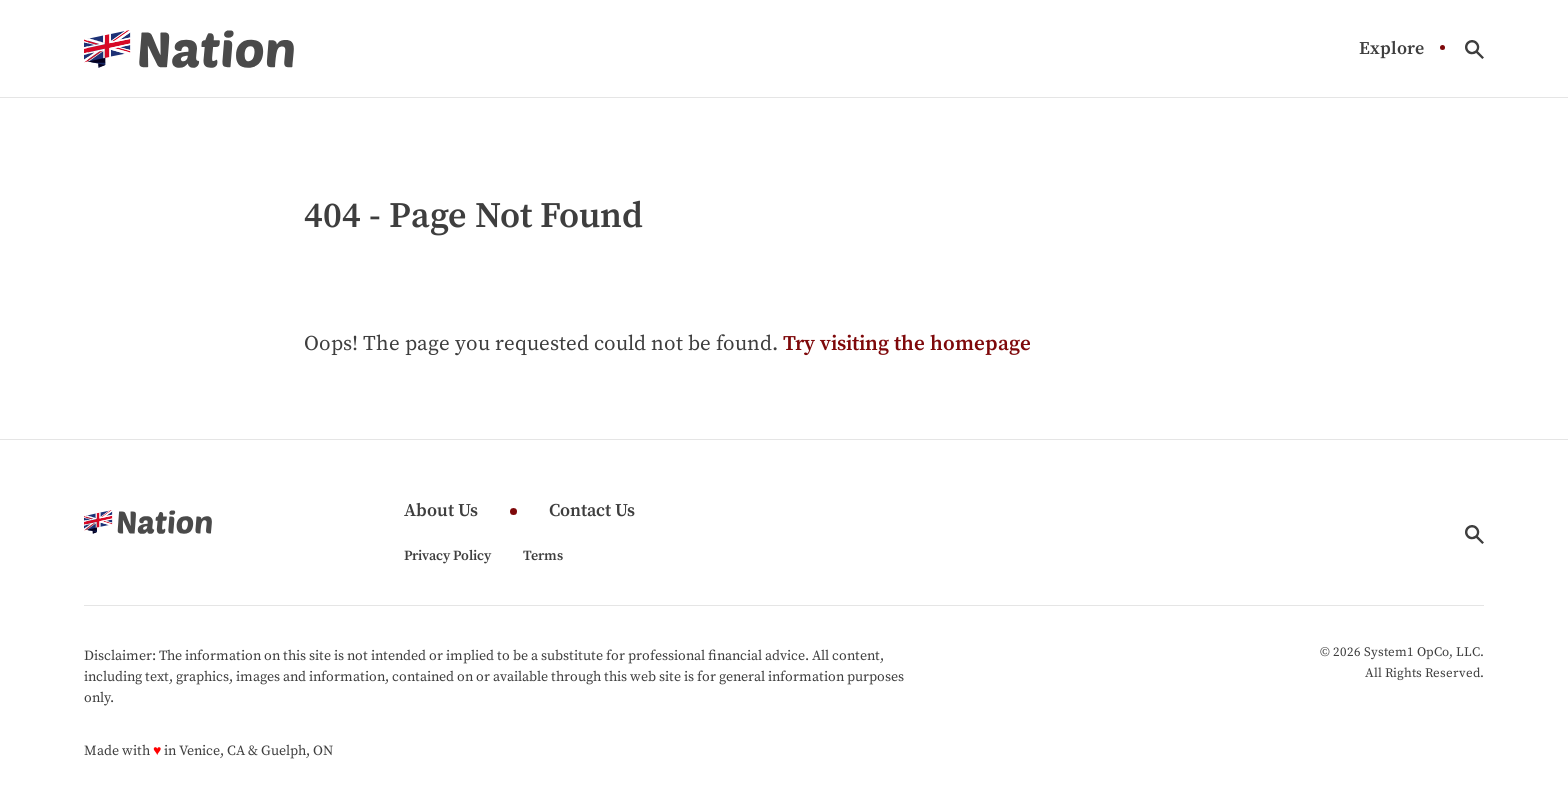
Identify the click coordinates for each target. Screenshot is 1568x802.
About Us (441, 511)
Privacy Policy (447, 556)
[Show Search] (1474, 49)
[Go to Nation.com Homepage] (189, 49)
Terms (543, 556)
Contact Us (592, 511)
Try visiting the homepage (907, 344)
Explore (1391, 49)
